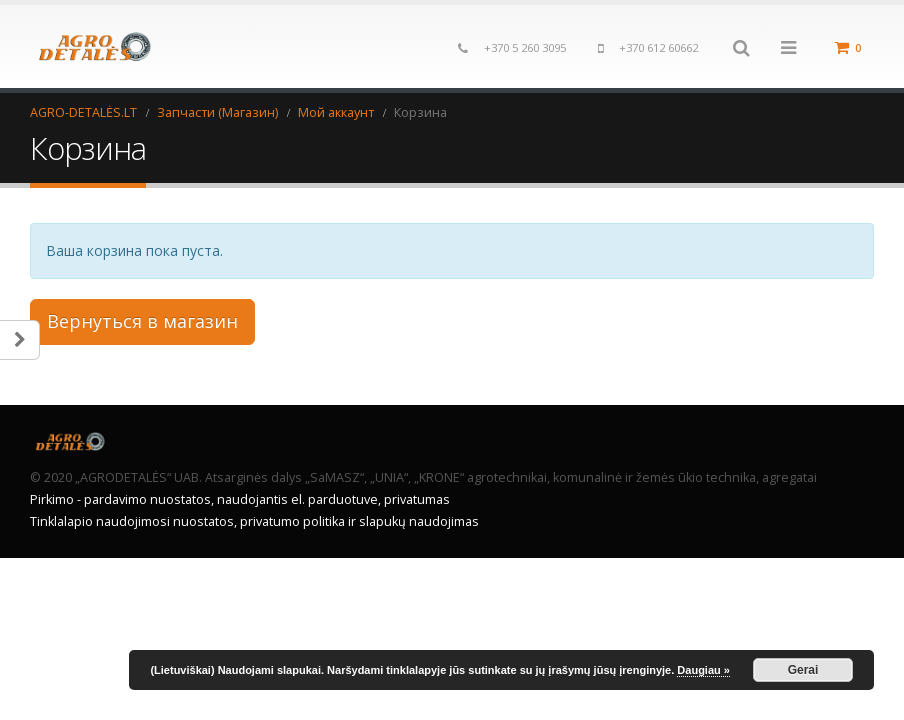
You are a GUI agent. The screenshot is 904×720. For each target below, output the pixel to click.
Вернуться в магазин (142, 321)
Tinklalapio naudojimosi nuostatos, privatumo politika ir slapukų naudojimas (254, 521)
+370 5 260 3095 (525, 47)
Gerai (803, 670)
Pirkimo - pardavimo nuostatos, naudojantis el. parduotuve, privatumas (240, 499)
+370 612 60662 (658, 47)
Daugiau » (703, 670)
